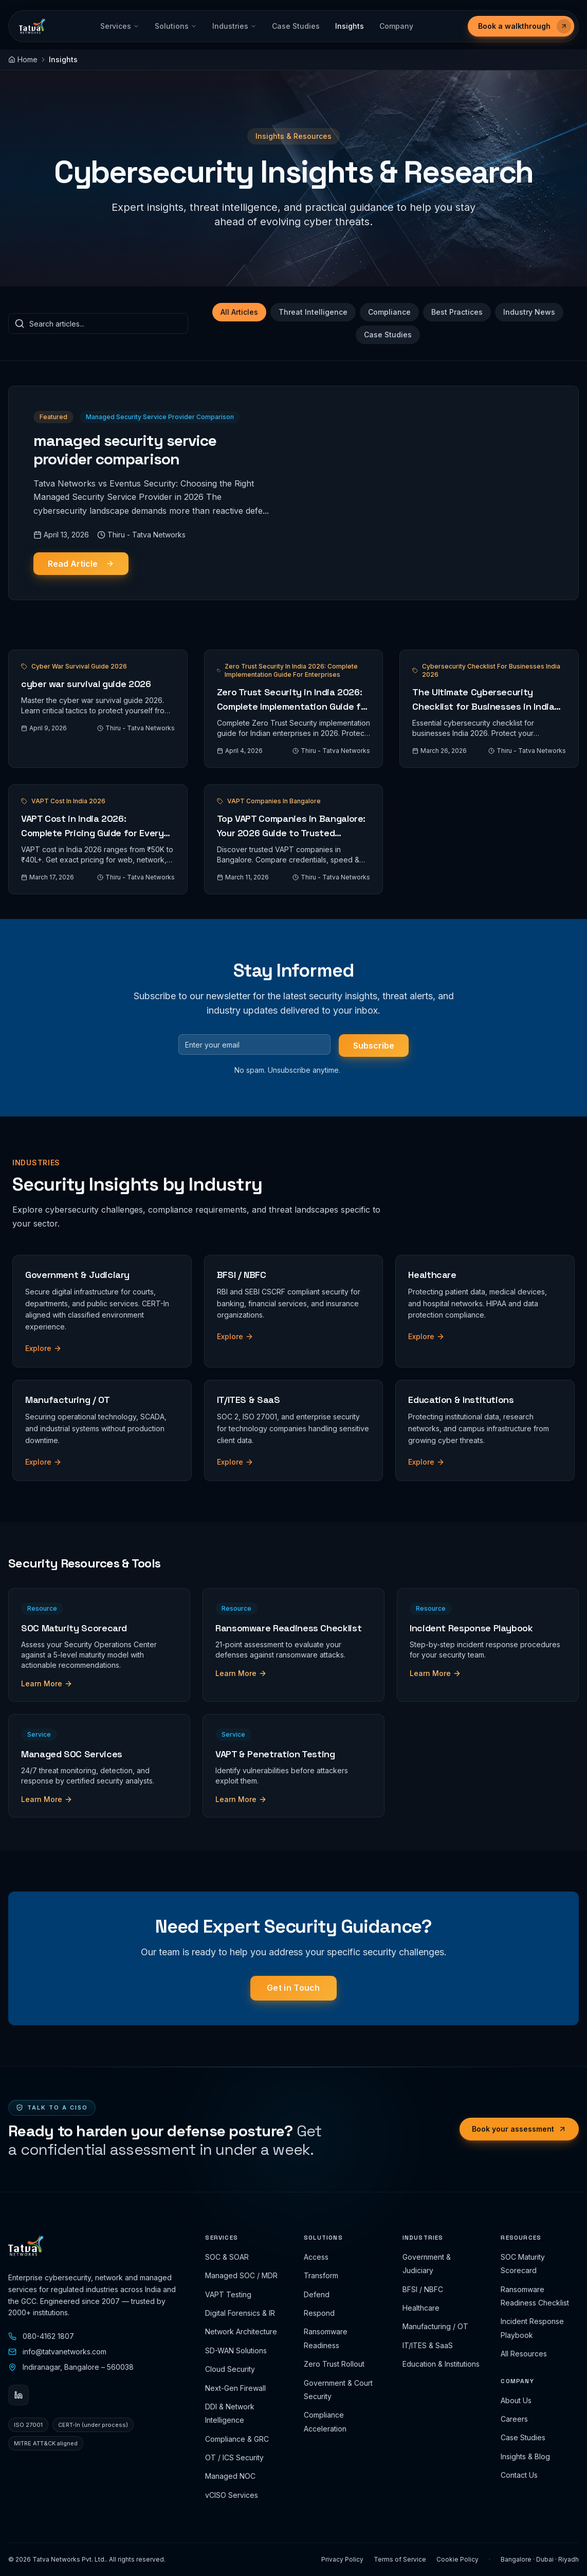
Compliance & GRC (237, 2439)
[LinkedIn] (18, 2395)
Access (316, 2257)
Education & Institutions (441, 2363)
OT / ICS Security (234, 2457)
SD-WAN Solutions (236, 2350)
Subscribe (373, 1045)
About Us (516, 2400)
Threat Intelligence (313, 312)
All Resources (524, 2353)
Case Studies (296, 26)
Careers (514, 2419)
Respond (319, 2313)
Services (119, 26)
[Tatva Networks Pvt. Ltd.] (32, 26)
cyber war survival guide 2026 (86, 684)
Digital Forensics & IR (240, 2313)
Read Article (81, 564)
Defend (316, 2294)
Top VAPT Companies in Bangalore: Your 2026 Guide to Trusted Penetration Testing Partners (291, 833)
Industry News (529, 312)
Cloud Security (230, 2369)
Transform (321, 2275)
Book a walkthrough (524, 26)
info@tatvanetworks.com (57, 2351)
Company (396, 26)
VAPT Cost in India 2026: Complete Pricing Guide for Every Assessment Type (92, 833)
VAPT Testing (228, 2294)
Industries (234, 26)
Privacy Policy (342, 2559)
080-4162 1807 (41, 2336)
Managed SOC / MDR (241, 2275)
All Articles (239, 312)
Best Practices (457, 312)
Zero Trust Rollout (334, 2363)
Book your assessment (519, 2128)
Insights (349, 26)
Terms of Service (400, 2559)
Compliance (389, 312)
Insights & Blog (525, 2456)
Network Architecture (241, 2331)
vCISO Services (231, 2495)
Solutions (176, 26)
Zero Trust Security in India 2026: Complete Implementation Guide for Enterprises (293, 706)
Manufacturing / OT (435, 2326)
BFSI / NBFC (422, 2289)
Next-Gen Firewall (235, 2388)
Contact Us (519, 2475)
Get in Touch (293, 1988)
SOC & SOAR (227, 2257)
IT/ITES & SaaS (427, 2345)
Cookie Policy (457, 2559)
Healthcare (420, 2307)
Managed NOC (230, 2476)
